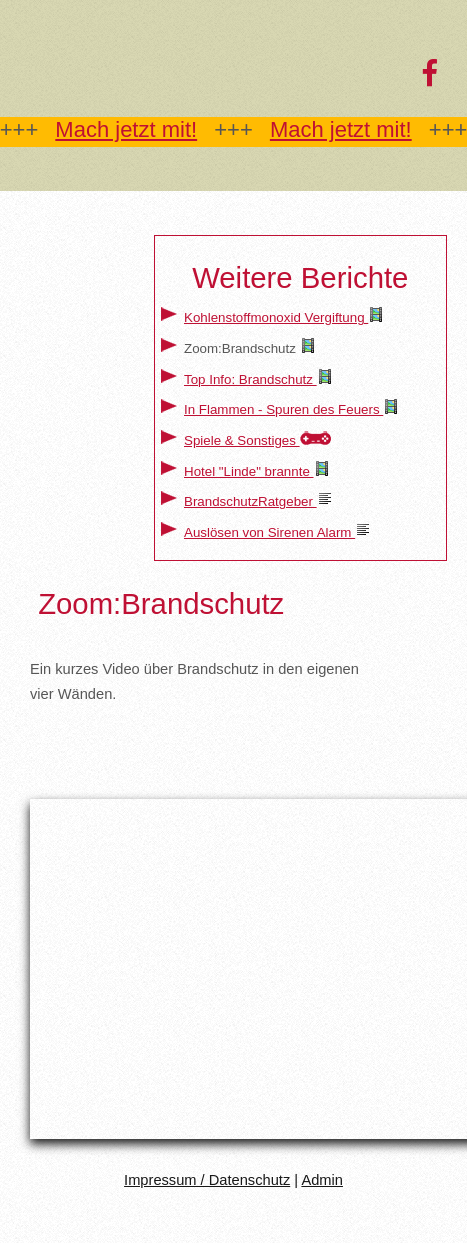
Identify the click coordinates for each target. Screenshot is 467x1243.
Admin (322, 1180)
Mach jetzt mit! (126, 129)
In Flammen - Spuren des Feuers (283, 409)
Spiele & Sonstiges (242, 440)
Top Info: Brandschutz (250, 379)
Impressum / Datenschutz (207, 1180)
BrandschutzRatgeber (250, 501)
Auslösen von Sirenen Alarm (269, 532)
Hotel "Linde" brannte (249, 471)
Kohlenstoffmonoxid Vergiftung (276, 317)
